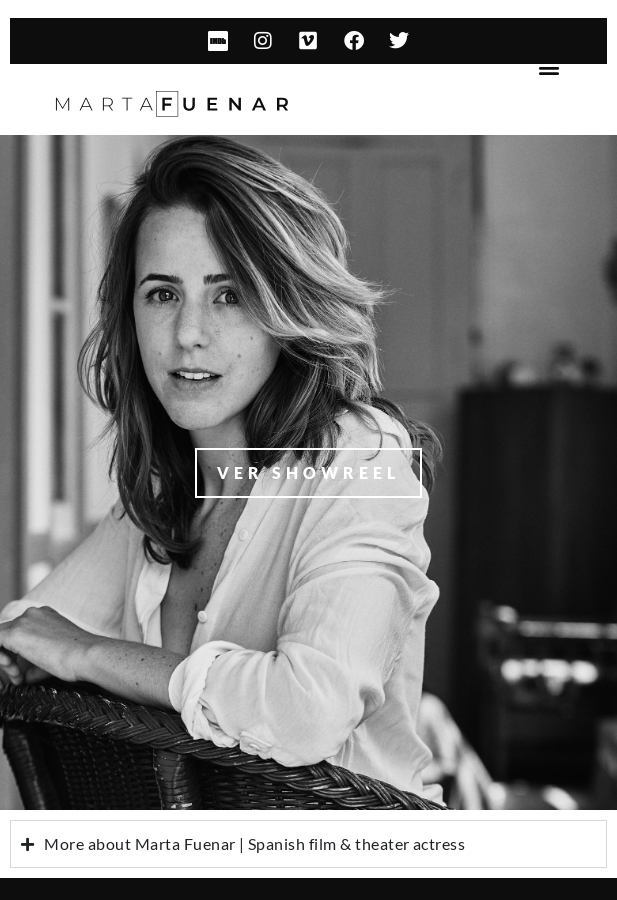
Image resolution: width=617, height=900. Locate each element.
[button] (549, 67)
